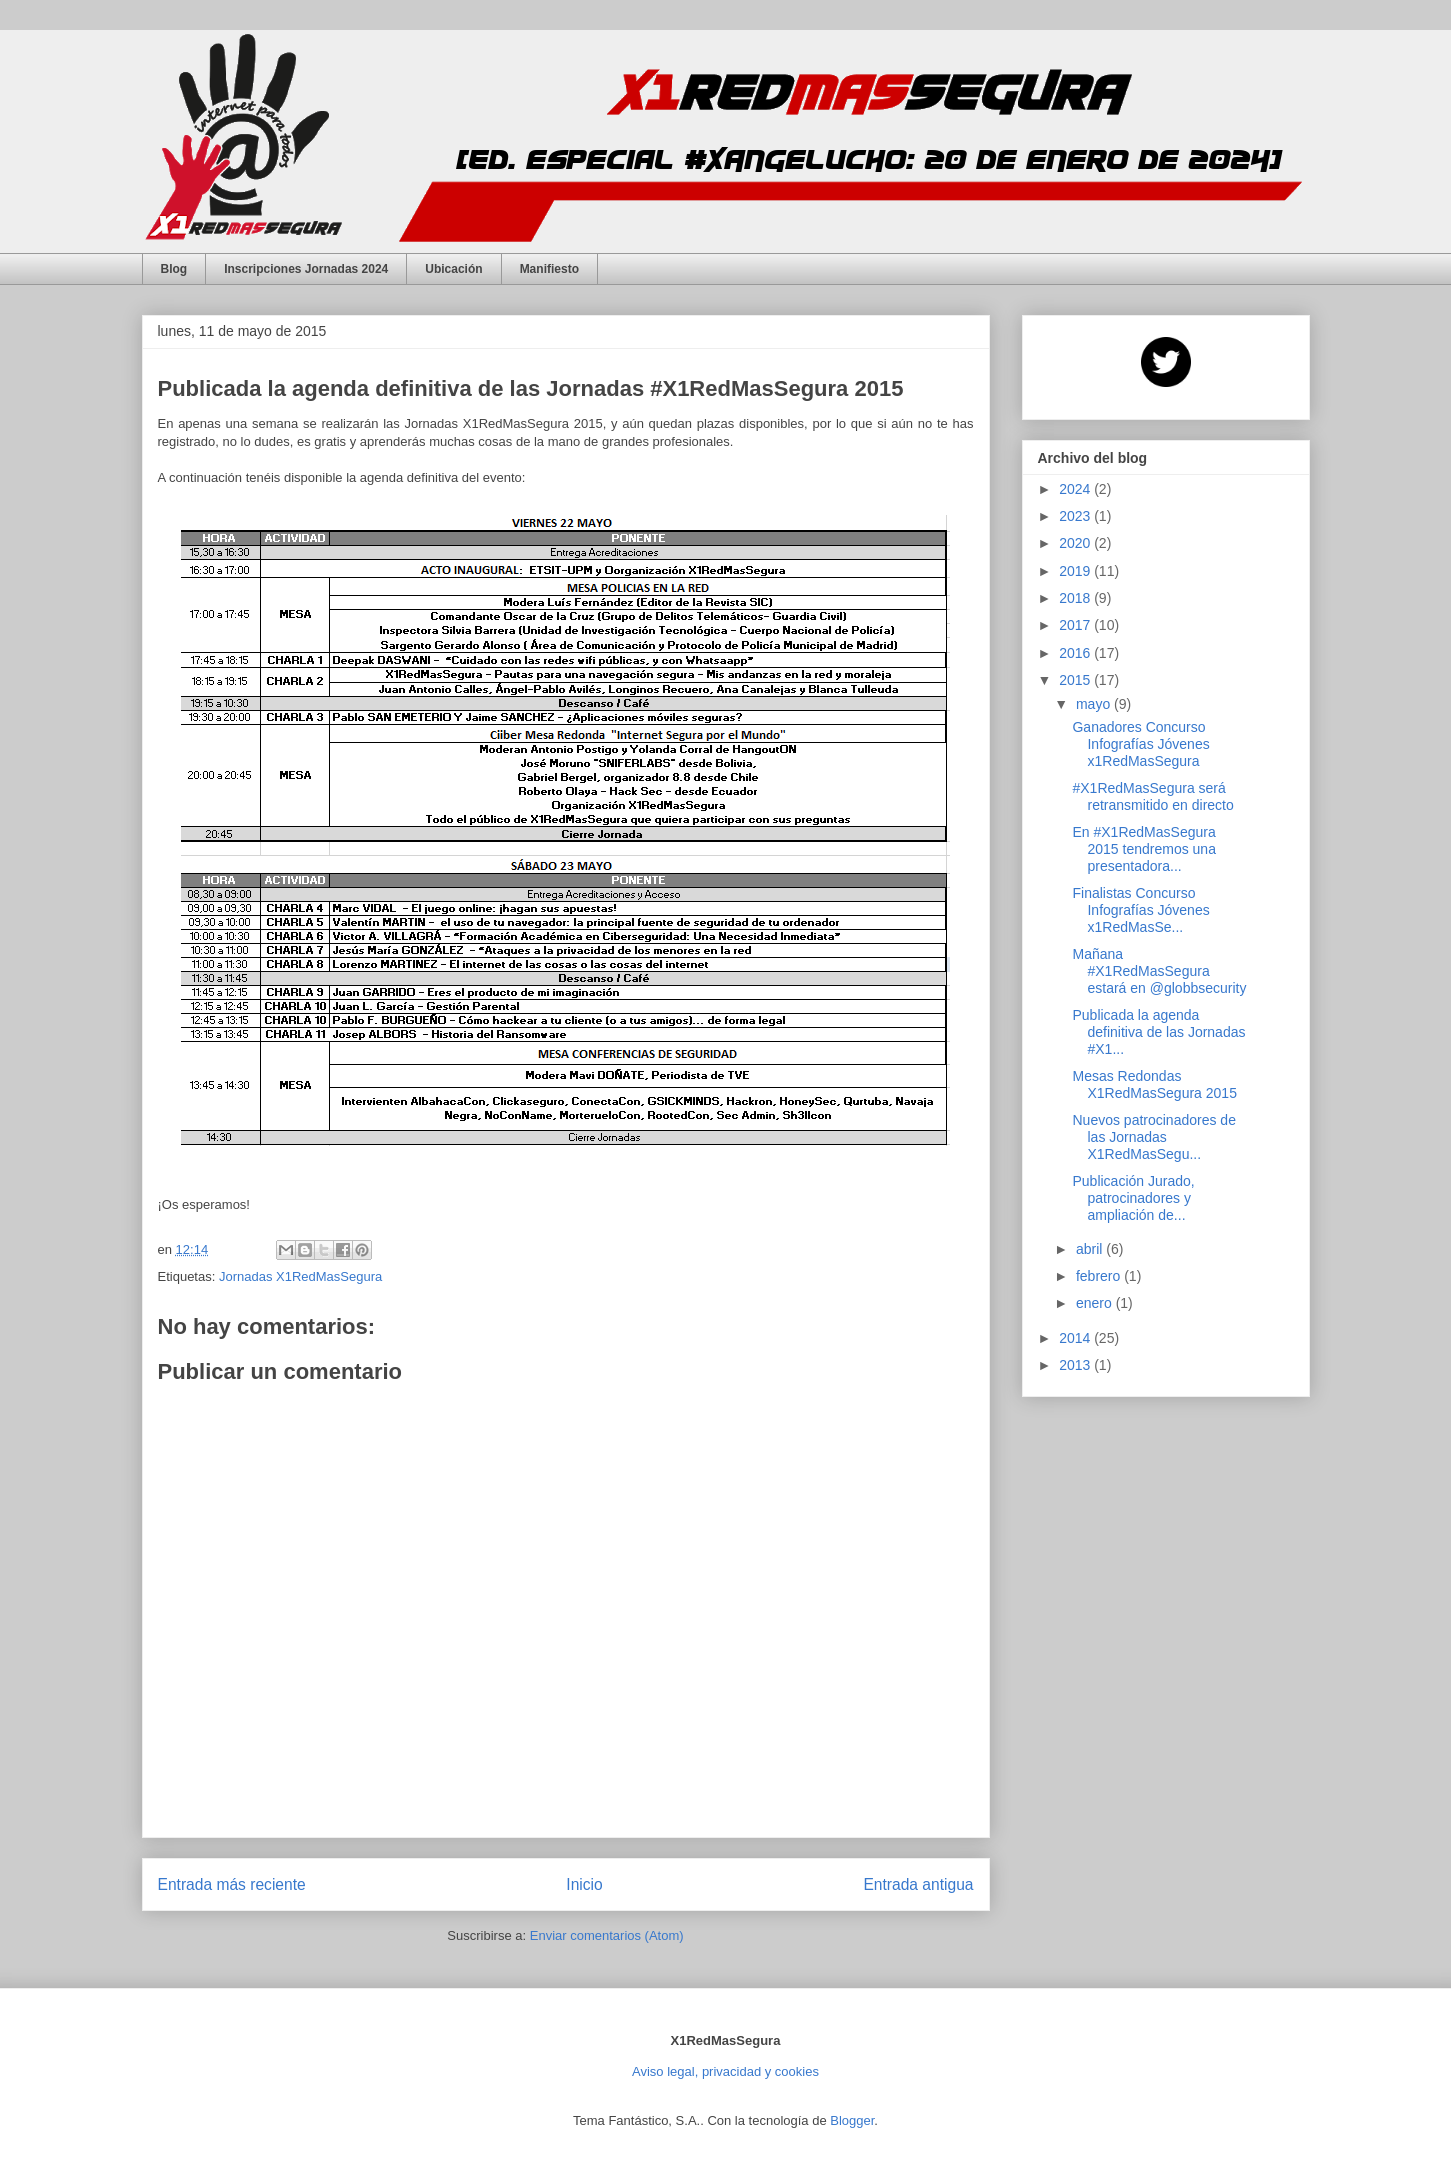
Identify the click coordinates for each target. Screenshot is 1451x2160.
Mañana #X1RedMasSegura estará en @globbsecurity (1159, 971)
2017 (1076, 625)
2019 (1076, 571)
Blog (174, 269)
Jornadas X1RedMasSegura (300, 1276)
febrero (1100, 1276)
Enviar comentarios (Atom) (607, 1935)
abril (1091, 1249)
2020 (1076, 543)
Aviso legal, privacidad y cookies (725, 2071)
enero (1096, 1303)
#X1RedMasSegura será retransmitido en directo (1152, 796)
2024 (1076, 489)
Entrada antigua (918, 1884)
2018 (1076, 598)
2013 (1076, 1365)
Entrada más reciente (232, 1884)
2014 (1076, 1338)
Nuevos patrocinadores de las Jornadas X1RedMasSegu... (1153, 1137)
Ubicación (453, 269)
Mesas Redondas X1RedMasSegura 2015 (1154, 1084)
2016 (1076, 653)
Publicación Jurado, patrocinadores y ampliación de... (1133, 1198)
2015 (1076, 680)
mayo (1095, 704)
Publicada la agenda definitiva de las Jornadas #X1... (1158, 1032)
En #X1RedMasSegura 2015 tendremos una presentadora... (1143, 849)
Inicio (584, 1884)
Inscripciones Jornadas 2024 (306, 269)
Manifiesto (549, 269)
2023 (1076, 516)
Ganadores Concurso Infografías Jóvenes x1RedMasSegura (1140, 744)
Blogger (852, 2120)
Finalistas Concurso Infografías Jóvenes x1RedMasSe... (1140, 910)
